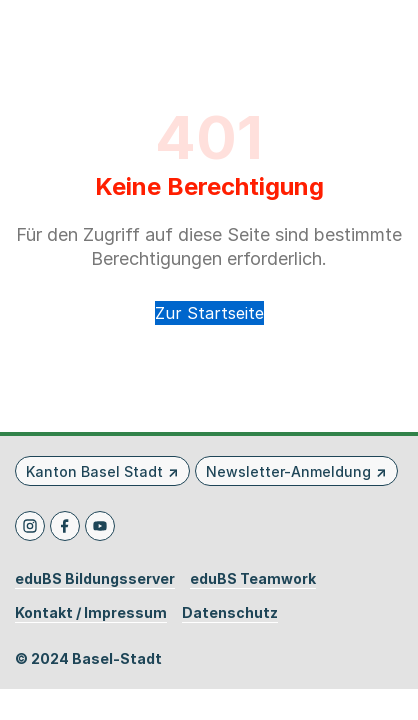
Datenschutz (230, 613)
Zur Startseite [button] (209, 313)
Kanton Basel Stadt (94, 471)
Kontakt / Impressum (91, 613)
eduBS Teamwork (253, 579)
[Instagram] (30, 526)
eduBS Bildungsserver (95, 579)
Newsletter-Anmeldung (288, 471)
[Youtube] (100, 526)
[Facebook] (65, 526)
